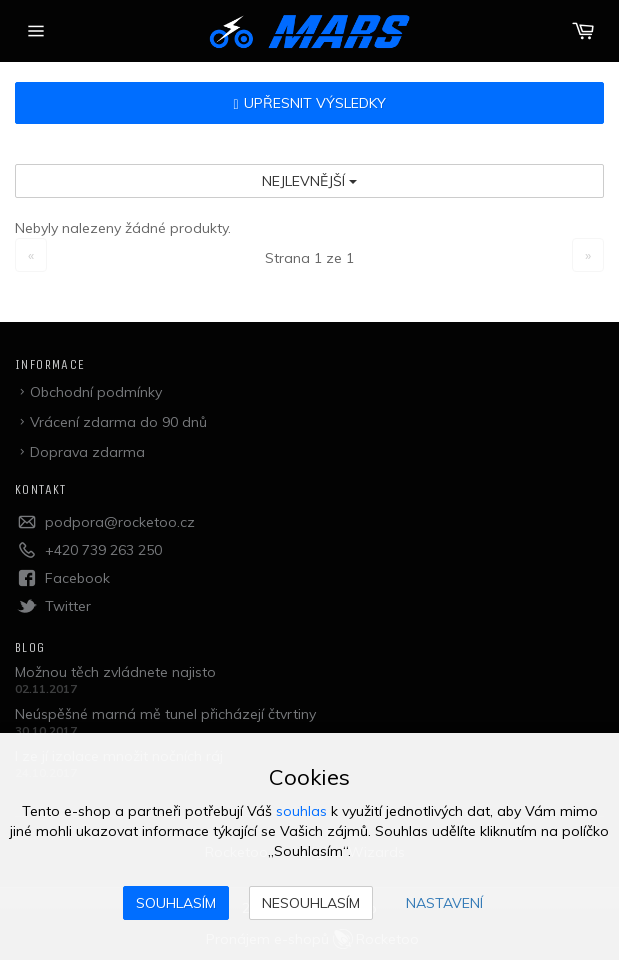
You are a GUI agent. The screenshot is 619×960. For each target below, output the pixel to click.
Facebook (77, 578)
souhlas (301, 811)
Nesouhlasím (311, 903)
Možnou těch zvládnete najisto (115, 672)
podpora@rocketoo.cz (120, 522)
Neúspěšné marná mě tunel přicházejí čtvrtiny (165, 714)
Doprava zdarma (87, 452)
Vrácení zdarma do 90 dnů (118, 422)
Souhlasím (176, 903)
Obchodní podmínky (96, 392)
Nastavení (444, 903)
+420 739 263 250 (103, 550)
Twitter (68, 606)
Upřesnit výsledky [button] (309, 103)
